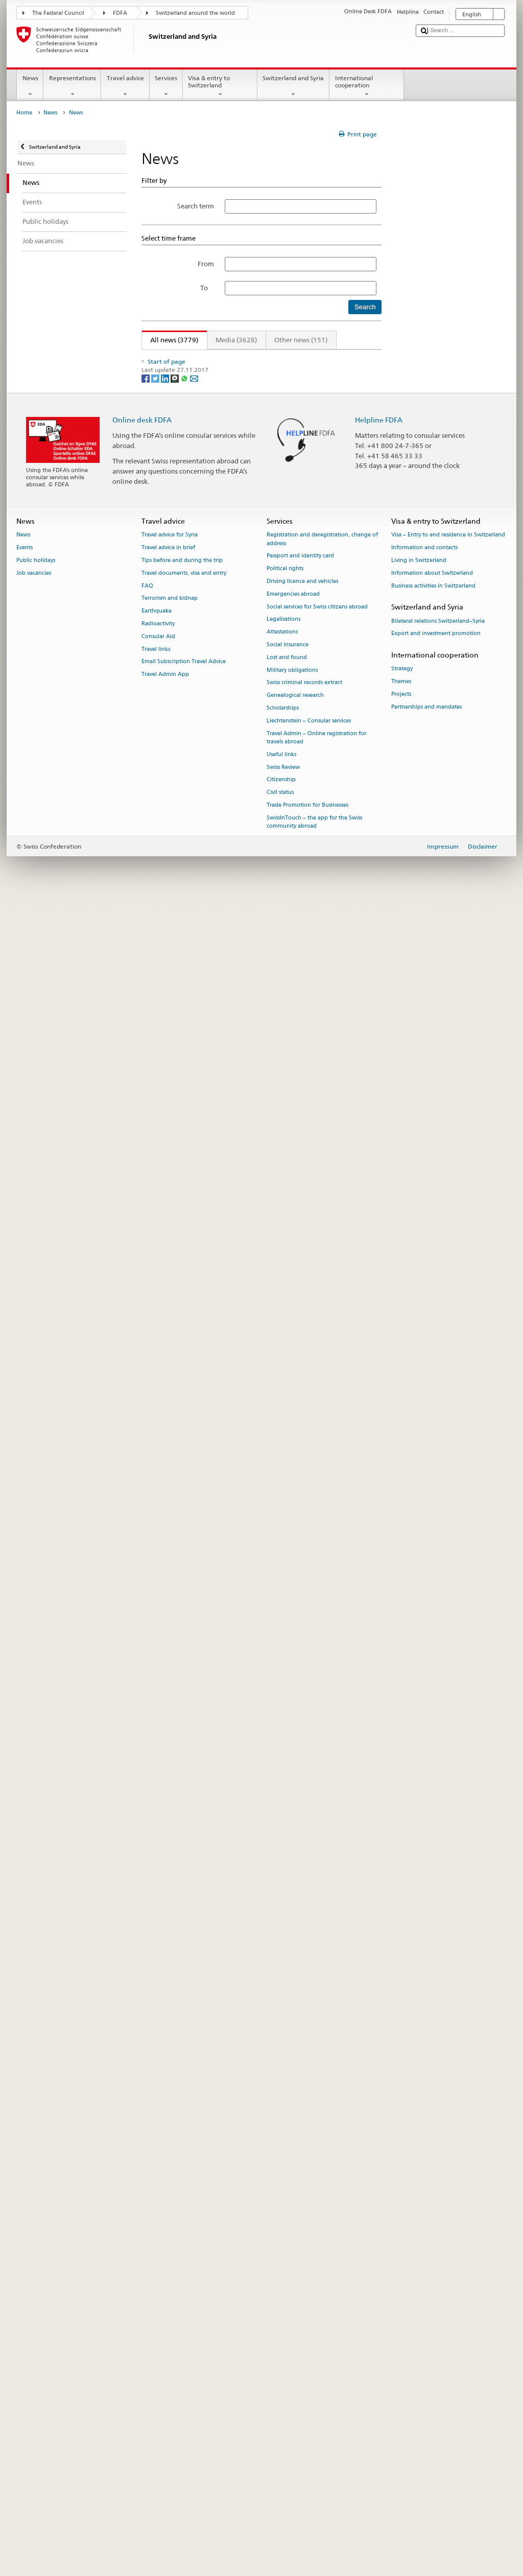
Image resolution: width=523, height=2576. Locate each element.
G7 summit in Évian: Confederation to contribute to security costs (249, 1182)
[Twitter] (156, 2052)
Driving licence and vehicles (302, 2255)
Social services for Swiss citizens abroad (317, 2281)
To (207, 288)
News (30, 86)
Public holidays (35, 2234)
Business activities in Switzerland (433, 2260)
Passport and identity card (300, 2230)
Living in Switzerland (418, 2234)
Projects (401, 2368)
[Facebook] (146, 2052)
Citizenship (281, 2454)
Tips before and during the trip (182, 2234)
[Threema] (175, 2052)
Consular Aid (158, 2310)
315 (327, 358)
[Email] (194, 2052)
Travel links (155, 2323)
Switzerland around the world (195, 13)
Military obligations (292, 2344)
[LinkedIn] (166, 2052)
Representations (72, 86)
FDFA (120, 13)
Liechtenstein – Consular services (309, 2395)
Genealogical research (295, 2370)
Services (166, 86)
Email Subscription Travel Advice (183, 2336)
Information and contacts (424, 2221)
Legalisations (283, 2293)
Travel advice (125, 86)
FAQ (147, 2260)
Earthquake (156, 2285)
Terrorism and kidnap (169, 2272)
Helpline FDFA (378, 2094)
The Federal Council (58, 13)
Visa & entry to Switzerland (220, 86)
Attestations (282, 2306)
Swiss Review (283, 2441)
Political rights (285, 2242)
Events (24, 2221)
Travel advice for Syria (169, 2209)
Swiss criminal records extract (304, 2357)
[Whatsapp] (185, 2052)
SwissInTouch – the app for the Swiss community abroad (314, 2496)
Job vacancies (33, 2247)
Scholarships (283, 2382)
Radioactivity (158, 2297)
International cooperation (366, 86)
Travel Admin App (165, 2349)
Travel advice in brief (168, 2221)
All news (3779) (170, 340)
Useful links (281, 2428)
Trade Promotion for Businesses (307, 2479)
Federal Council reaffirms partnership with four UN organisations (249, 1870)
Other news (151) (300, 340)
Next (348, 358)
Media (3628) (236, 340)
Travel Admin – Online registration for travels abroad (316, 2411)
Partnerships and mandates (426, 2381)
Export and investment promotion (436, 2308)
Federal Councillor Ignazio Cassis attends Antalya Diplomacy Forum (253, 386)
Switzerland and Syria (293, 86)
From (206, 264)
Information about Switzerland (432, 2247)
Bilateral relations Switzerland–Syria (438, 2295)
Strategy (402, 2343)
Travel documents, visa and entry (183, 2247)
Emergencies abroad (293, 2268)
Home (24, 112)
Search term (195, 206)
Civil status (280, 2466)
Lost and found (287, 2331)
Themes (401, 2356)
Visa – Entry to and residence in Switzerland (448, 2209)
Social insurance (287, 2318)
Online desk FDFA (142, 2094)
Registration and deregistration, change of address (322, 2213)
